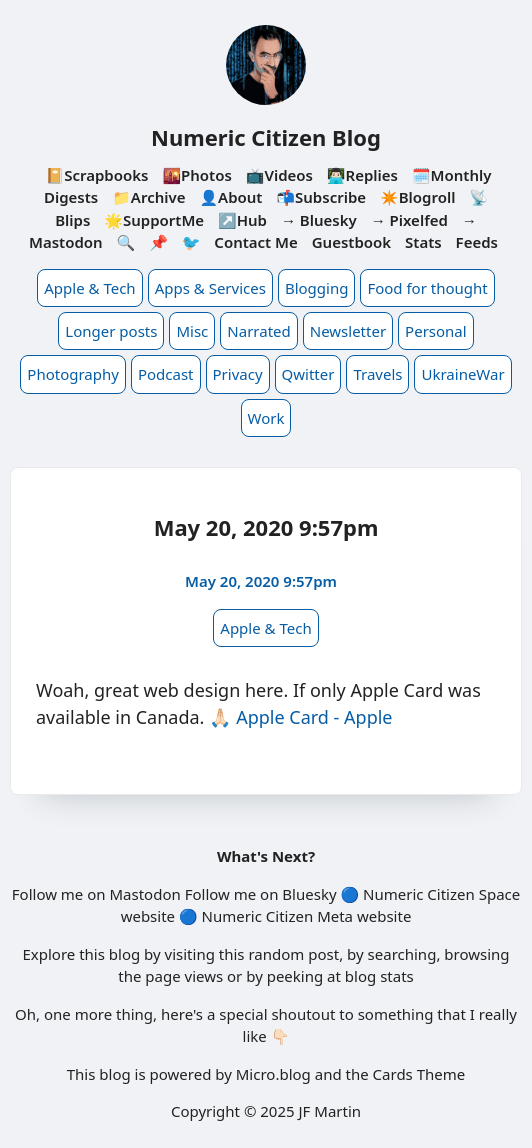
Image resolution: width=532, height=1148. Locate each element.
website (148, 916)
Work (266, 418)
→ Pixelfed (409, 220)
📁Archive (148, 197)
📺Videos (279, 175)
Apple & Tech (89, 288)
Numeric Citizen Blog (266, 137)
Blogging (317, 288)
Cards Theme (419, 1074)
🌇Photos (196, 175)
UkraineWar (462, 374)
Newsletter (348, 331)
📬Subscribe (321, 197)
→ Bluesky (319, 220)
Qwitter (308, 374)
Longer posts (111, 331)
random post (293, 954)
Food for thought (427, 288)
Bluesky (309, 894)
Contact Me (256, 242)
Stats (423, 242)
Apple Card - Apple (314, 717)
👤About (230, 197)
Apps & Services (210, 288)
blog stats (379, 976)
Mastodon (144, 894)
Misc (192, 331)
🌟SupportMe (154, 220)
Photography (73, 374)
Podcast (166, 374)
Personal (436, 331)
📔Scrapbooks (97, 175)
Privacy (238, 374)
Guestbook (351, 242)
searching (402, 954)
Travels (377, 374)
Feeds (477, 242)
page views (184, 976)
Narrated (258, 331)
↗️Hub (242, 220)
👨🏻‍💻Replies (362, 175)
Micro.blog (273, 1074)
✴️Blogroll (417, 197)
